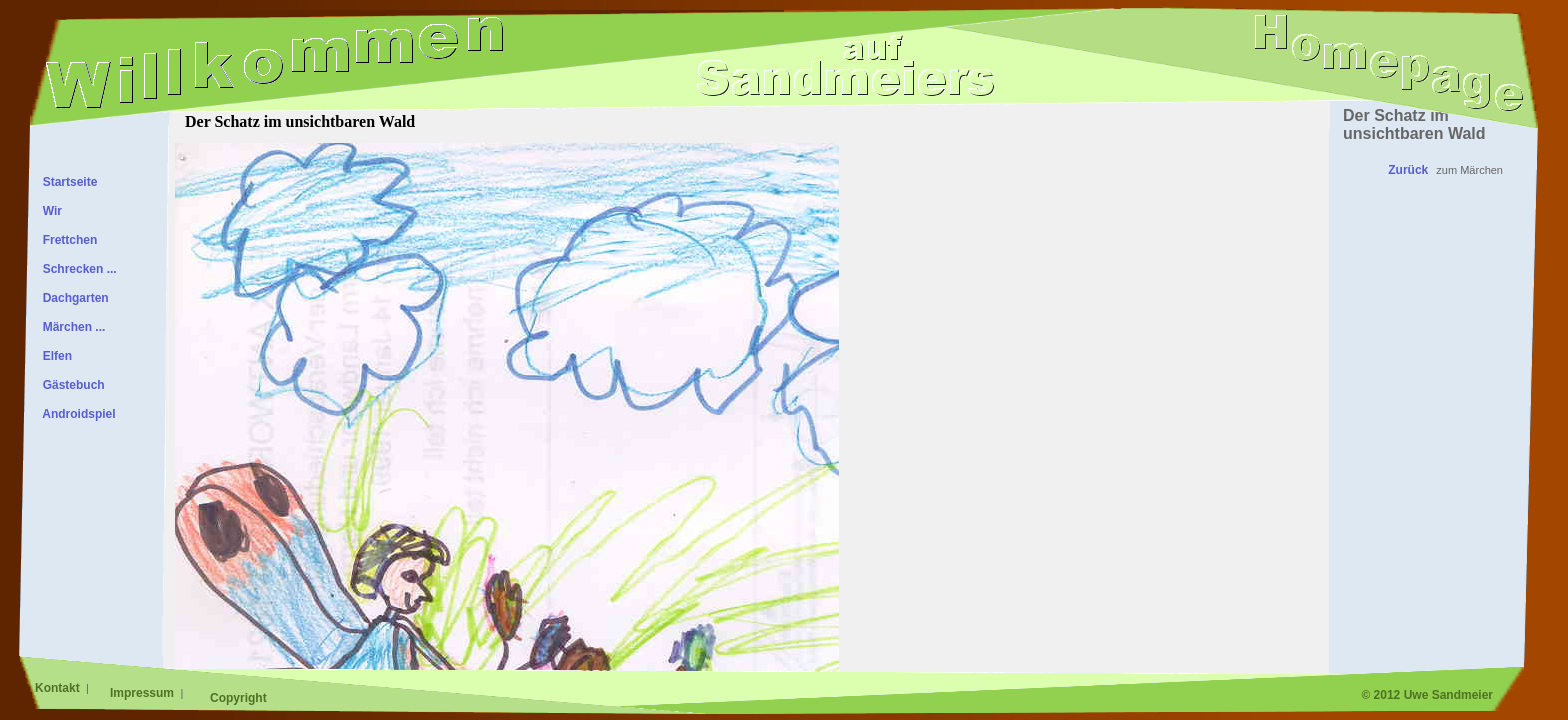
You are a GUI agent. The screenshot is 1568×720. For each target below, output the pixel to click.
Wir (49, 211)
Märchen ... (70, 327)
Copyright (238, 698)
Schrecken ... (76, 269)
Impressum (143, 693)
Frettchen (66, 240)
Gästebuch (70, 385)
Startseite (66, 182)
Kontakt (59, 688)
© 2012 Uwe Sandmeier (1427, 695)
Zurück (1408, 170)
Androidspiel (76, 414)
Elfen (54, 356)
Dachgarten (72, 298)
